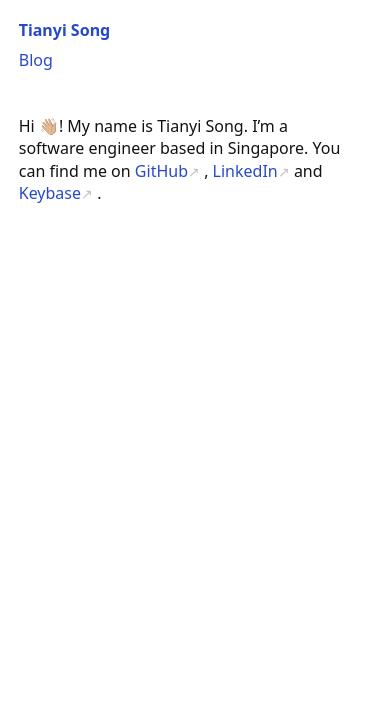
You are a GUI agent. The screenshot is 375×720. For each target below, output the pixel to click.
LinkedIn (245, 171)
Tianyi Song (64, 30)
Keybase (50, 193)
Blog (36, 60)
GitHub (161, 171)
